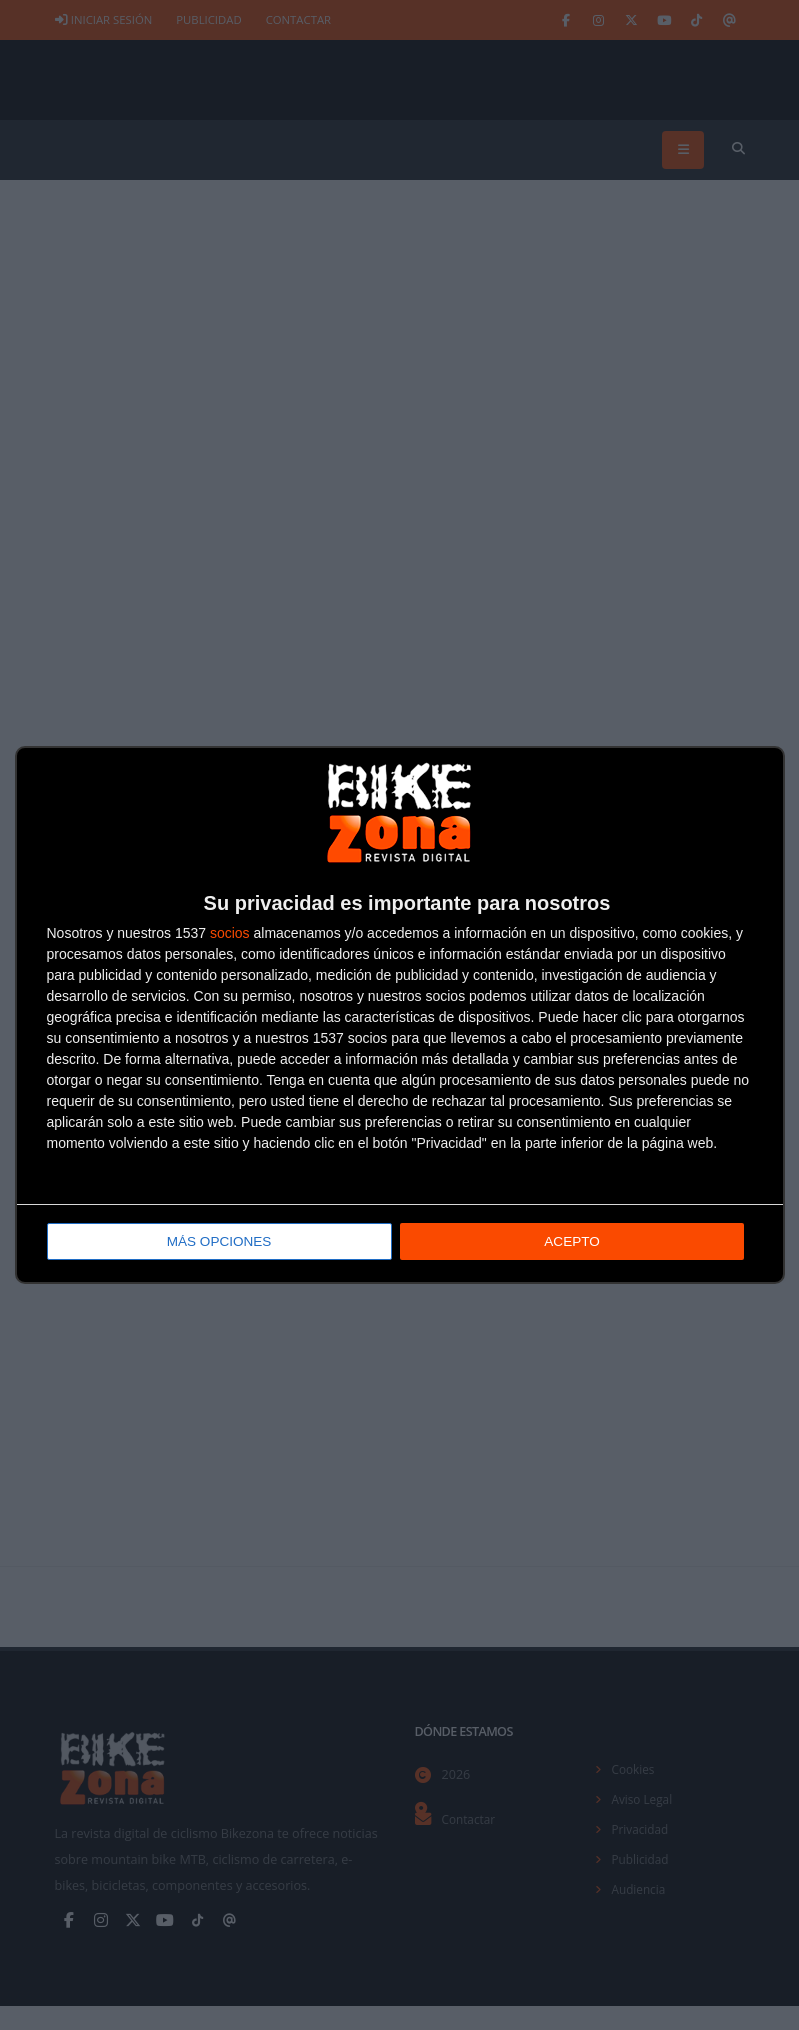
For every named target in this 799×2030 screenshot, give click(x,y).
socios (230, 934)
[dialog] (400, 1015)
